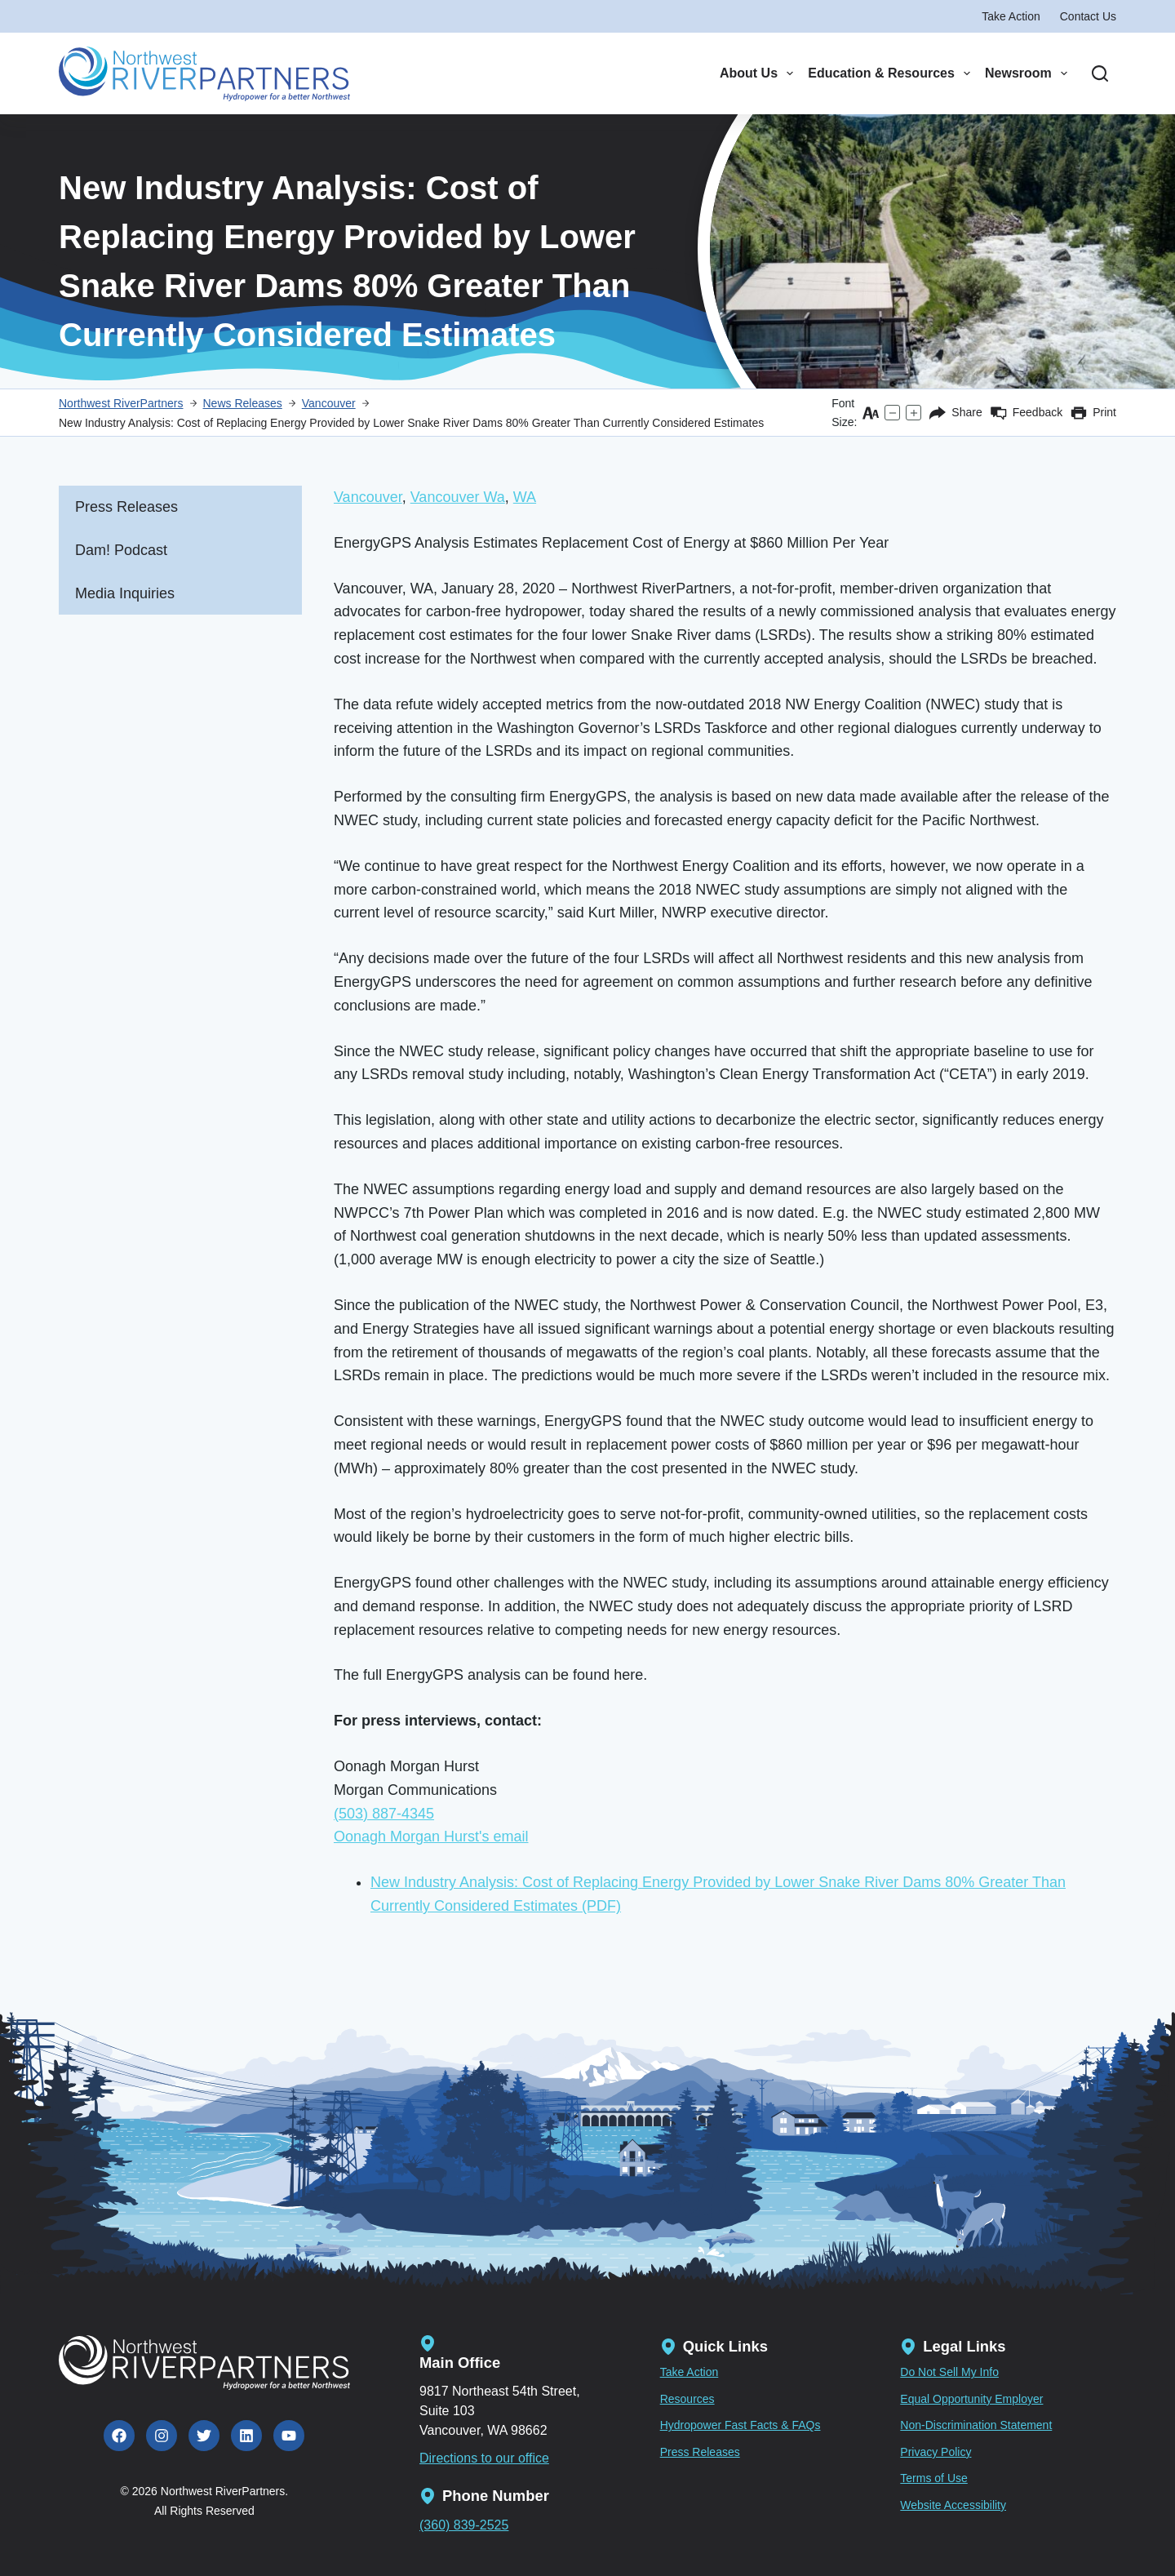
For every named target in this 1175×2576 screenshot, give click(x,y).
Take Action (1011, 16)
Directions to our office (484, 2458)
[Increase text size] (913, 412)
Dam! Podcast (121, 550)
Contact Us (1088, 16)
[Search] (1100, 73)
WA (524, 497)
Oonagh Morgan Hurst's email (431, 1836)
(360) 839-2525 (463, 2525)
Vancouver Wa (457, 497)
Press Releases (126, 507)
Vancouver (368, 497)
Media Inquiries (125, 593)
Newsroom (1026, 73)
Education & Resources (889, 73)
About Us (756, 73)
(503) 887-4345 (384, 1813)
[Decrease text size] (892, 412)
